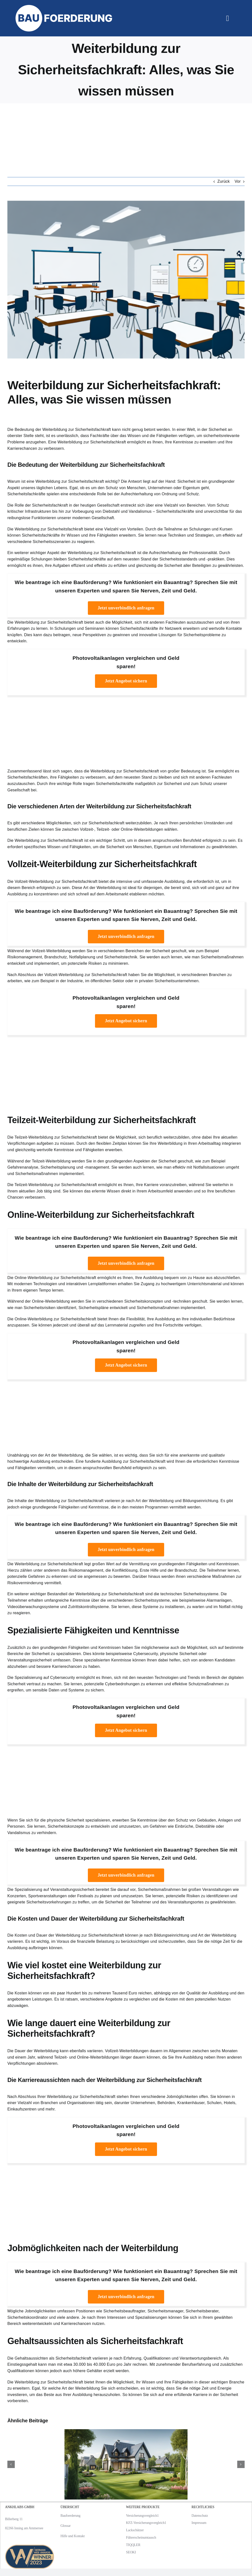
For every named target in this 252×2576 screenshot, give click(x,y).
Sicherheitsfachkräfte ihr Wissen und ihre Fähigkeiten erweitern (79, 535)
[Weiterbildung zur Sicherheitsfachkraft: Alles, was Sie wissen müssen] (126, 280)
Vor (238, 181)
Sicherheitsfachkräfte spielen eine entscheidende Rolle (56, 494)
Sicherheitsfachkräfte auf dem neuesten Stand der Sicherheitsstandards (132, 559)
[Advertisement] (126, 140)
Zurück (223, 181)
